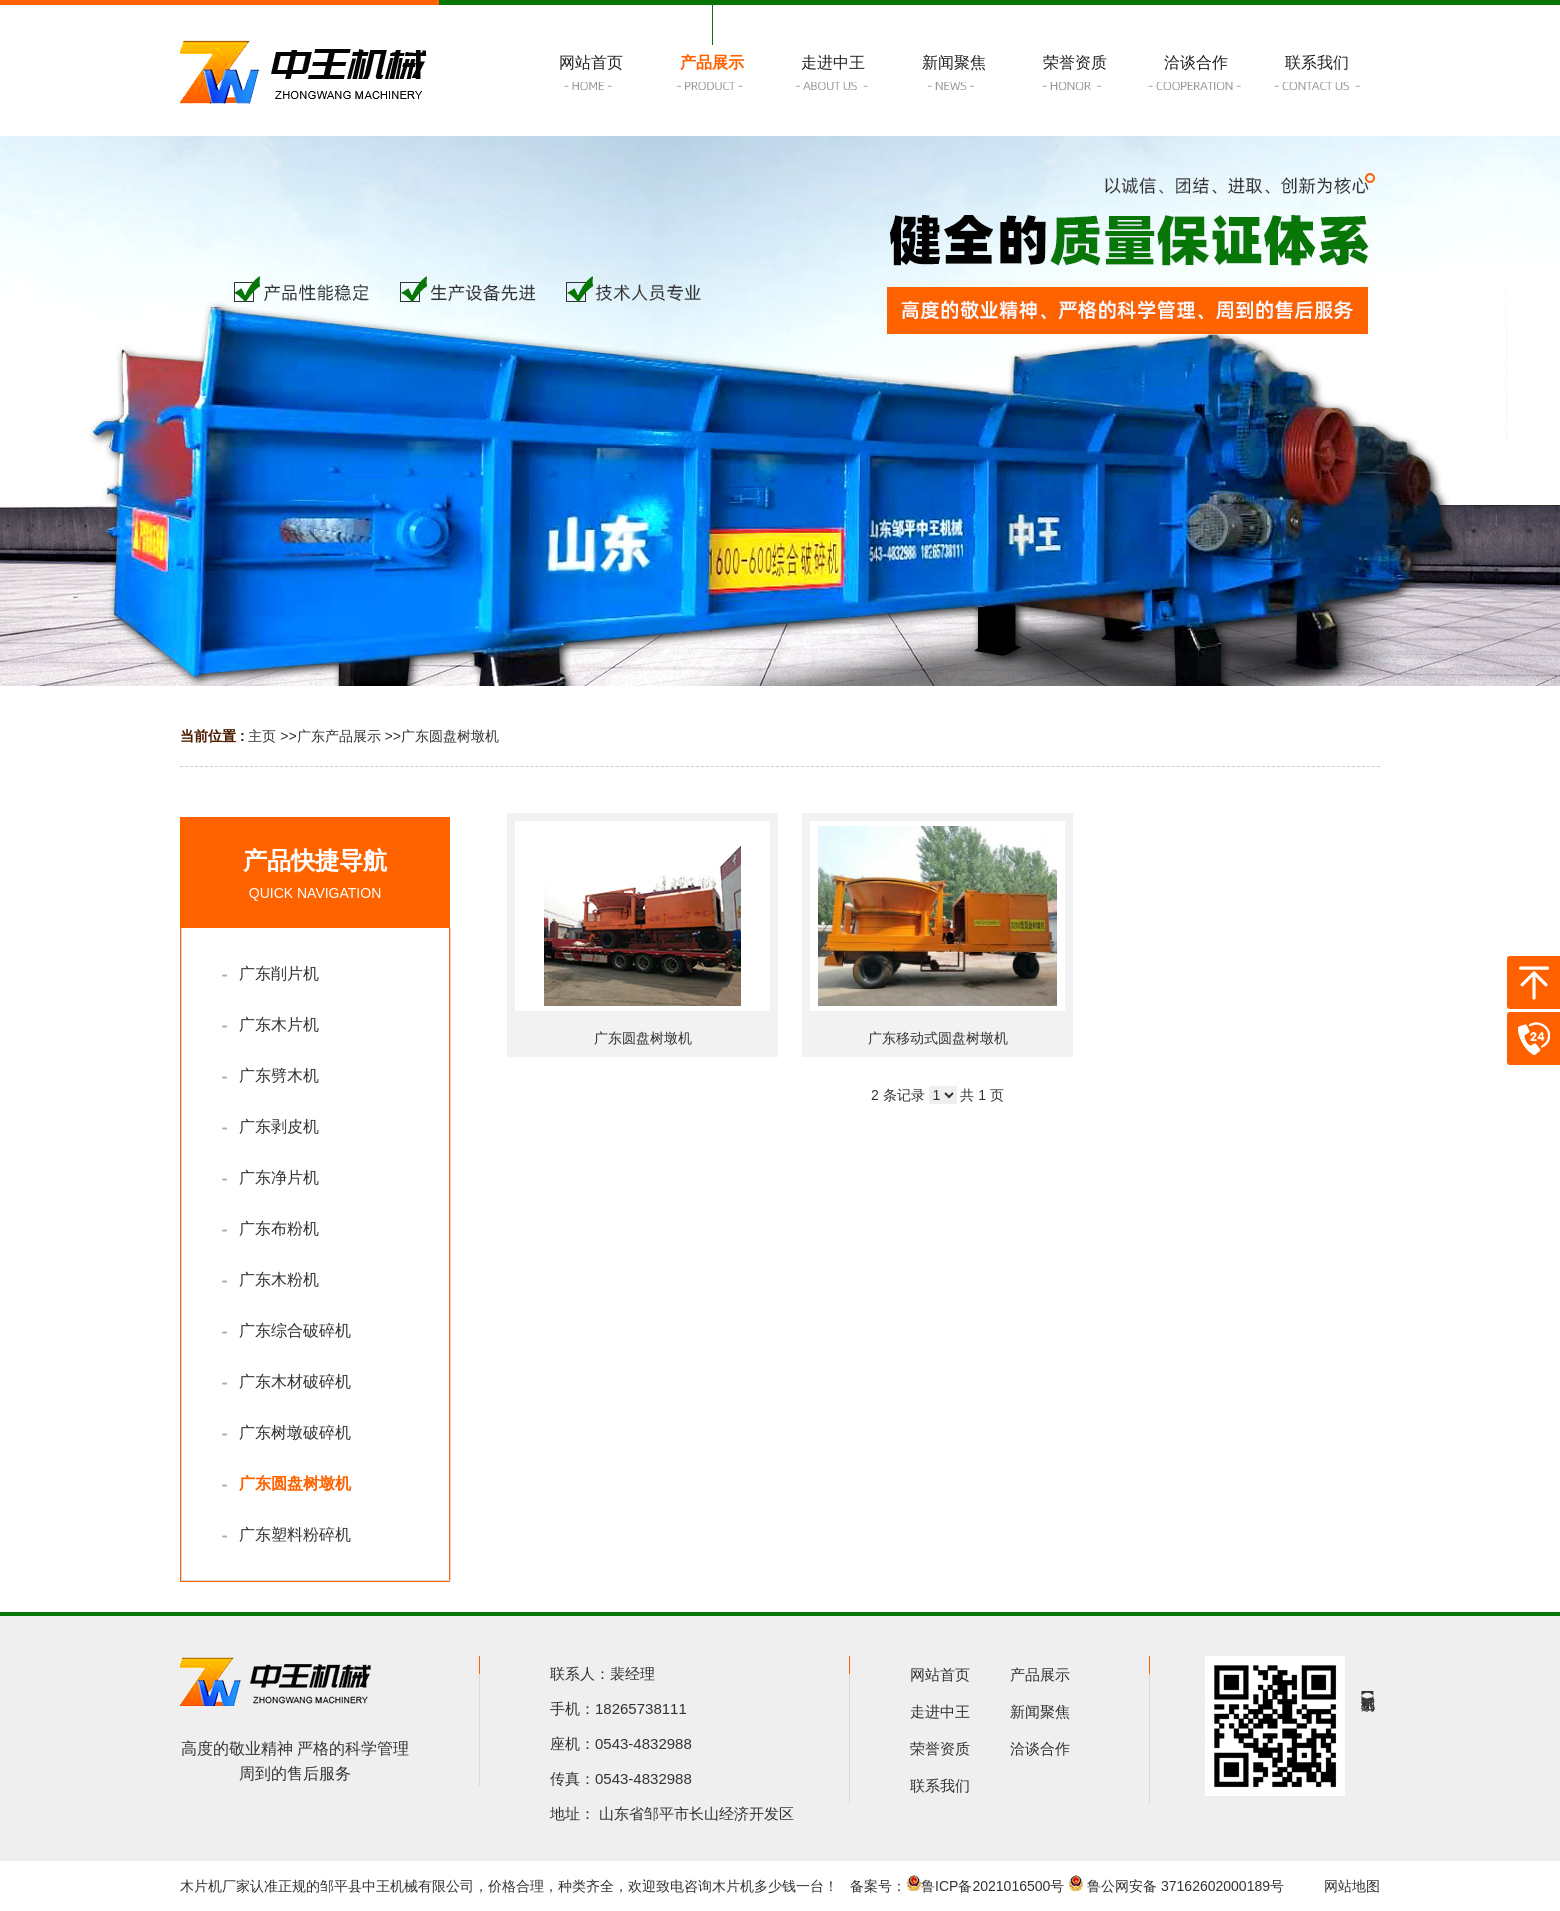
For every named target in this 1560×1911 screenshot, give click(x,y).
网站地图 (1352, 1886)
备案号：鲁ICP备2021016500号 (957, 1886)
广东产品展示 (339, 736)
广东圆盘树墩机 (450, 736)
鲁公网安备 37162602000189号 (1176, 1886)
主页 (262, 736)
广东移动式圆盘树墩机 (938, 1038)
